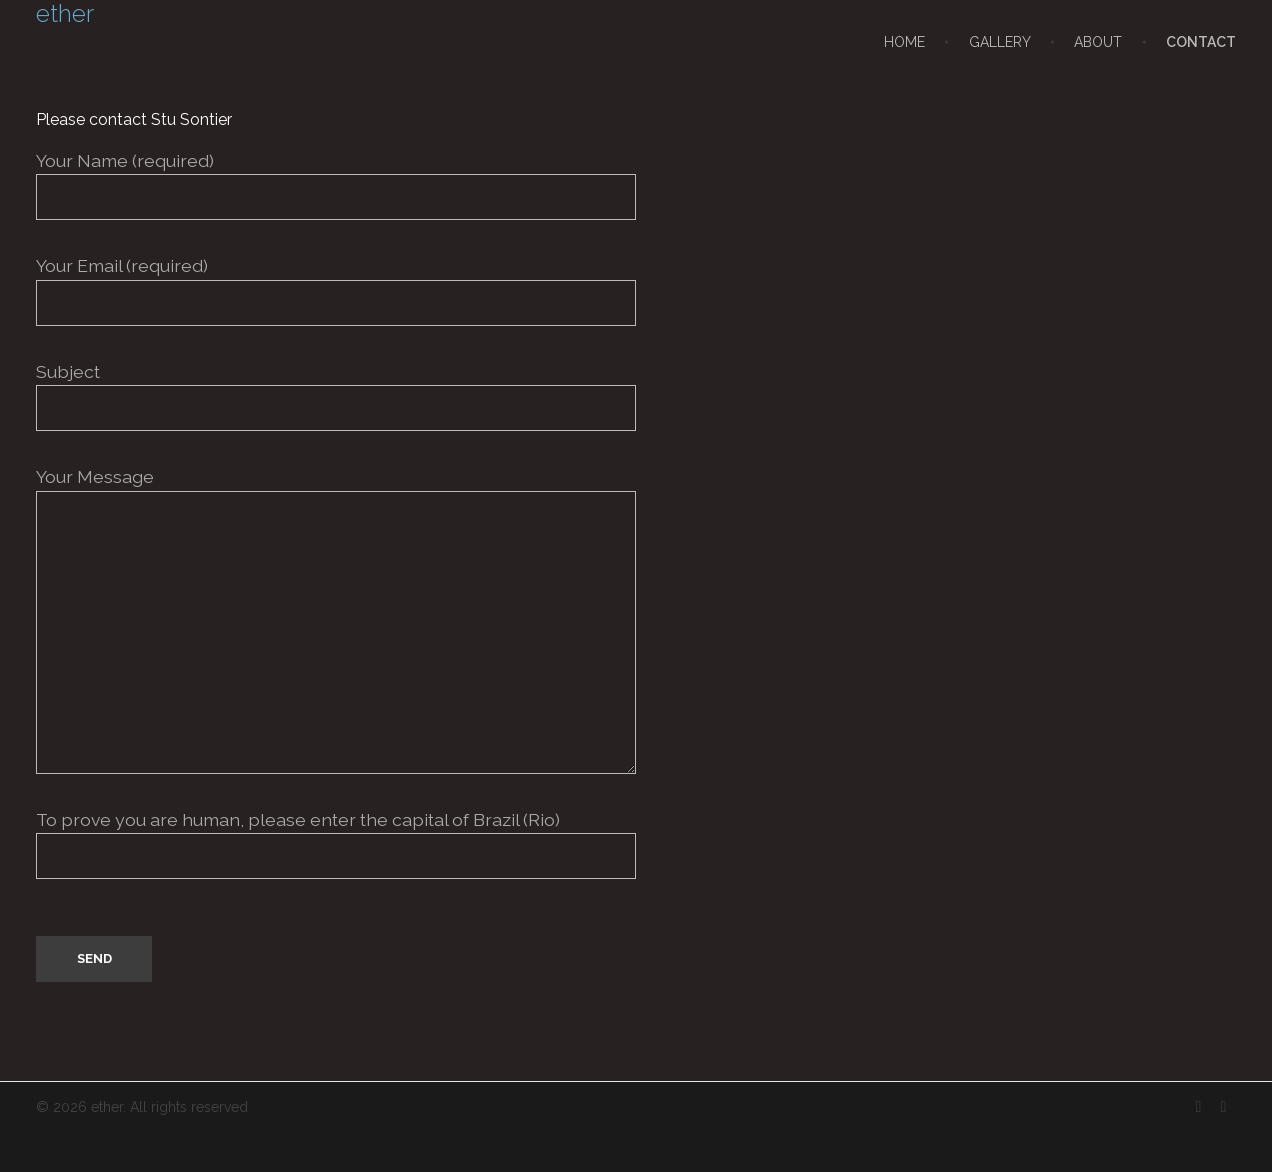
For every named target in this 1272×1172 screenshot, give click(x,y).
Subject (636, 396)
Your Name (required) (636, 185)
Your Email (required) (636, 290)
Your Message (636, 619)
